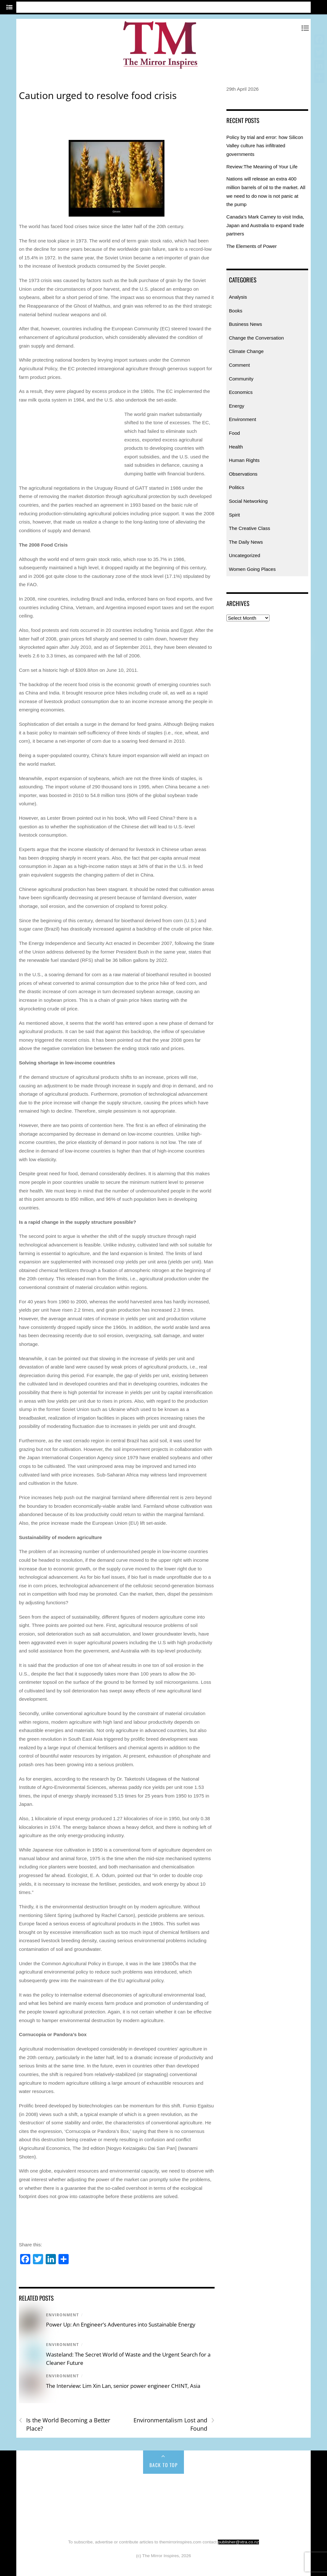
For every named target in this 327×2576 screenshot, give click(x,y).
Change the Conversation (256, 338)
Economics (241, 392)
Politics (236, 487)
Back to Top (163, 2464)
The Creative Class (249, 528)
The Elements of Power (251, 246)
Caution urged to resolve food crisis (98, 95)
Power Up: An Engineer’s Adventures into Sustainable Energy (120, 2324)
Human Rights (244, 460)
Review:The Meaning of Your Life (262, 166)
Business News (245, 324)
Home (37, 2487)
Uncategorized (244, 555)
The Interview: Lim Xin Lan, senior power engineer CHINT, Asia (123, 2385)
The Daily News (246, 542)
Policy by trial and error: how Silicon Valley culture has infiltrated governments (264, 145)
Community (241, 378)
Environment (62, 2315)
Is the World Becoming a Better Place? (64, 2424)
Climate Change (246, 351)
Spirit (234, 515)
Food (234, 433)
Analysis (238, 297)
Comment (239, 365)
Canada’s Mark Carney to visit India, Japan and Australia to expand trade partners (265, 225)
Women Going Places (252, 569)
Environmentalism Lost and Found (174, 2424)
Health (236, 446)
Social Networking (248, 501)
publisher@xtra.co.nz (238, 2542)
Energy (236, 406)
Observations (243, 474)
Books (235, 310)
